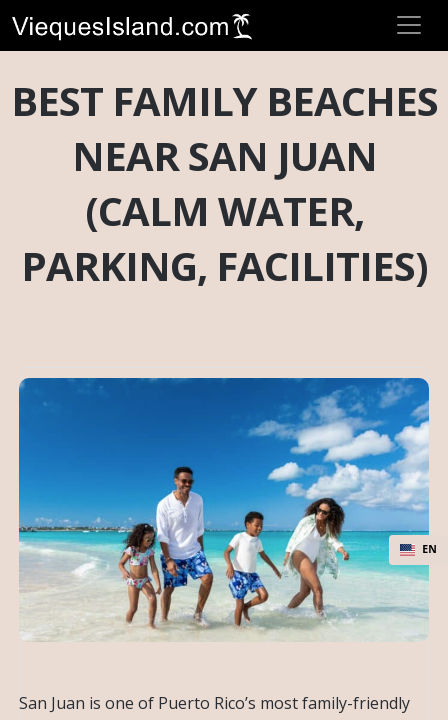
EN (418, 549)
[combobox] (418, 550)
